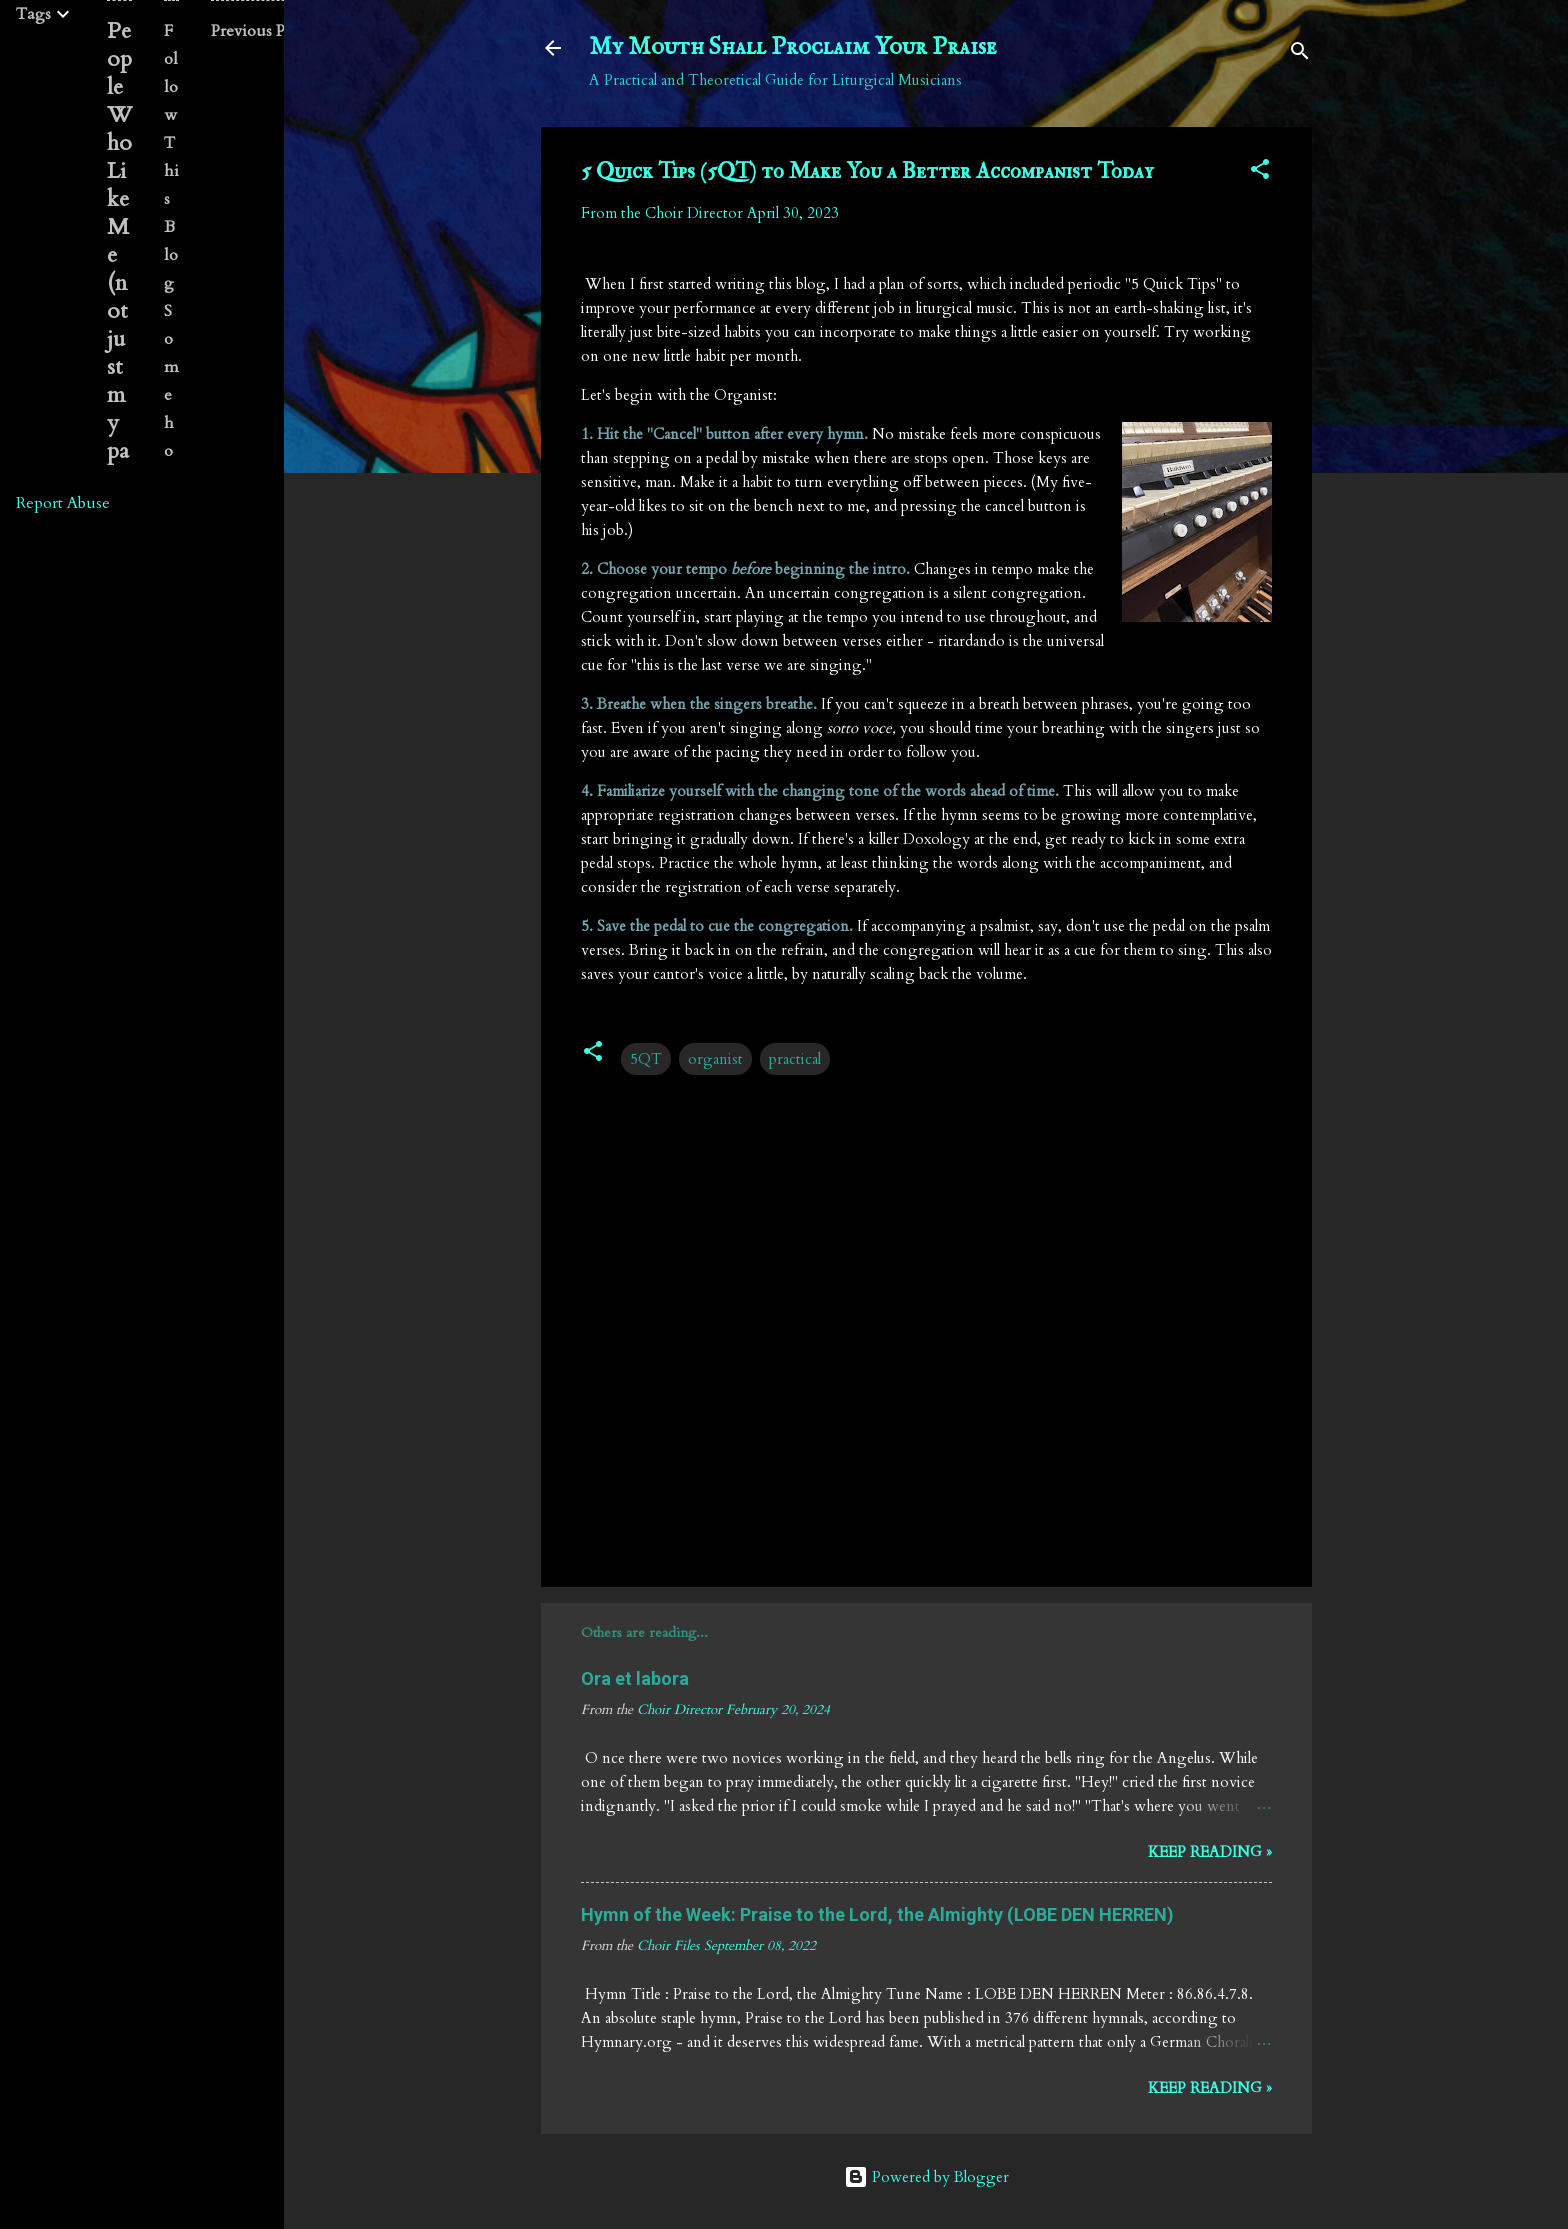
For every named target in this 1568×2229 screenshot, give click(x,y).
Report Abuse (63, 503)
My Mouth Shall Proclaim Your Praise (793, 47)
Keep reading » (1210, 1852)
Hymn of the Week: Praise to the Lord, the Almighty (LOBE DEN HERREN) (877, 1914)
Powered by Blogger (926, 2177)
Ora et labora (635, 1678)
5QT (646, 1059)
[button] (1260, 172)
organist (715, 1059)
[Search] (1300, 54)
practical (795, 1059)
